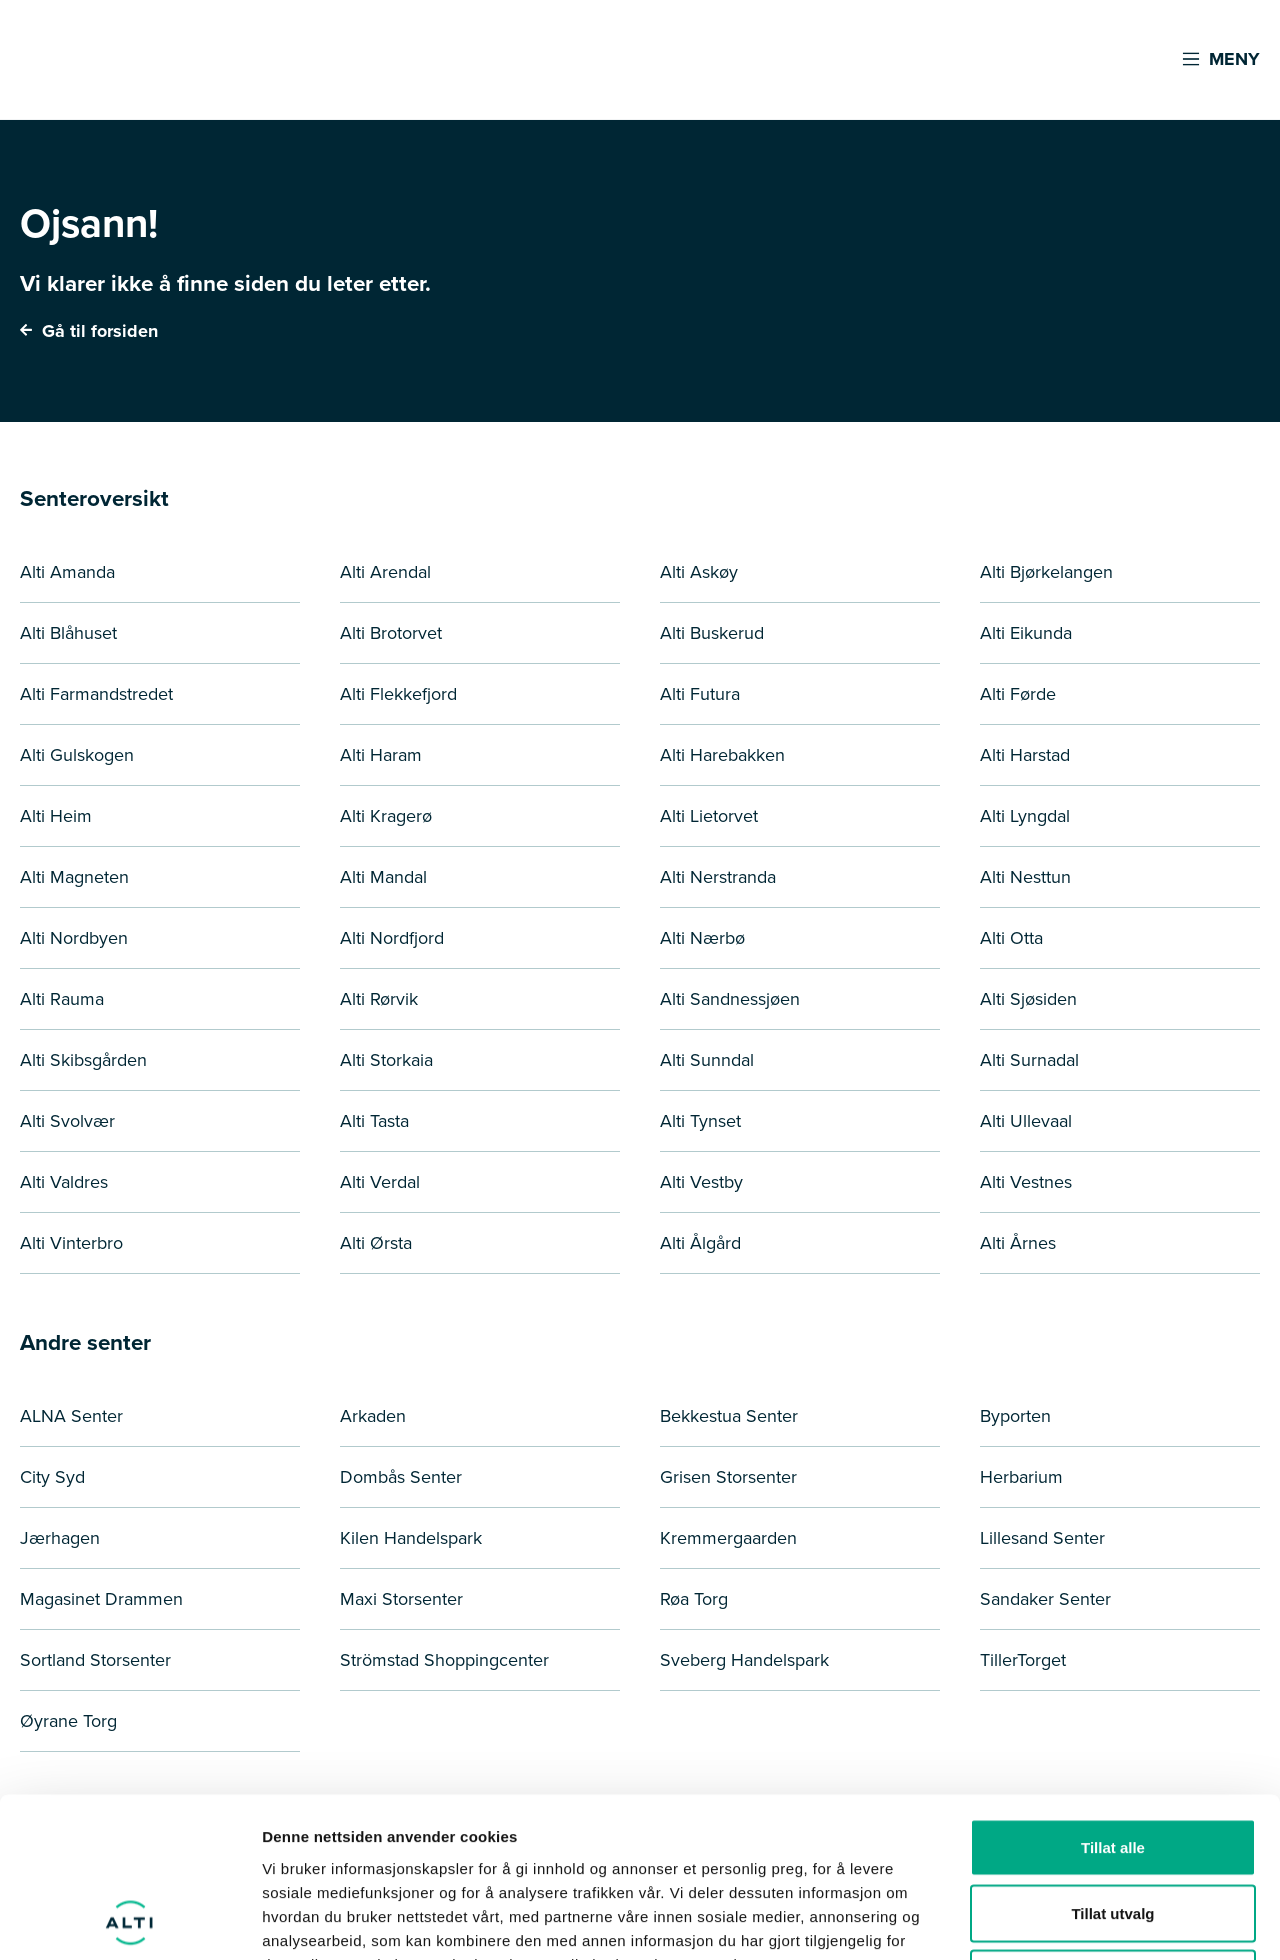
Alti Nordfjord (392, 937)
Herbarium (1021, 1476)
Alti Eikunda (1026, 632)
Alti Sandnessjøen (730, 998)
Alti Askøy (699, 571)
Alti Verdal (380, 1181)
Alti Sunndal (707, 1059)
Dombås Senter (401, 1476)
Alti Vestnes (1026, 1181)
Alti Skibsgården (83, 1059)
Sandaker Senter (1045, 1598)
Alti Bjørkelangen (1046, 571)
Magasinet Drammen (101, 1598)
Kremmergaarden (728, 1537)
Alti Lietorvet (709, 815)
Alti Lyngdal (1025, 815)
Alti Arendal (385, 571)
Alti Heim (56, 815)
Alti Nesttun (1025, 876)
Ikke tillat (1113, 1828)
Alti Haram (381, 754)
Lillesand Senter (1042, 1537)
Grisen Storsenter (728, 1476)
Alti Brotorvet (391, 632)
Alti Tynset (700, 1120)
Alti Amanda (67, 571)
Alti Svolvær (67, 1120)
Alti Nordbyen (74, 937)
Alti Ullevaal (1026, 1120)
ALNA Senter (71, 1415)
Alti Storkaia (386, 1059)
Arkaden (373, 1415)
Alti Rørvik (379, 998)
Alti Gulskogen (77, 754)
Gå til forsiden (89, 331)
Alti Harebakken (722, 754)
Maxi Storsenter (401, 1598)
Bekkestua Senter (729, 1415)
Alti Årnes (1018, 1242)
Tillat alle (1113, 1697)
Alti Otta (1011, 937)
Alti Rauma (62, 998)
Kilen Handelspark (411, 1537)
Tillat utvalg (1112, 1763)
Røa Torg (694, 1598)
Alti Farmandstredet (96, 693)
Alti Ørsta (376, 1242)
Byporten (1015, 1415)
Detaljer (1065, 1920)
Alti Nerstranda (718, 876)
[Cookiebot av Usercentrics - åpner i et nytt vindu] (129, 1921)
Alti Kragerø (386, 815)
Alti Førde (1018, 693)
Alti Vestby (701, 1181)
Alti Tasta (374, 1120)
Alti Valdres (64, 1181)
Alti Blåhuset (68, 632)
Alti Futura (700, 693)
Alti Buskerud (712, 632)
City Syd (52, 1476)
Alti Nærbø (702, 937)
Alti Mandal (383, 876)
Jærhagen (60, 1537)
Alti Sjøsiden (1028, 998)
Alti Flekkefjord (398, 693)
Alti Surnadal (1029, 1059)
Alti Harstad (1025, 754)
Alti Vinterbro (71, 1242)
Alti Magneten (74, 876)
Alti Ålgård (700, 1242)
